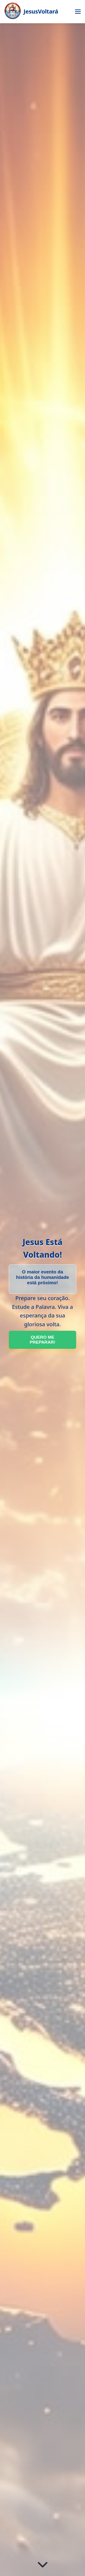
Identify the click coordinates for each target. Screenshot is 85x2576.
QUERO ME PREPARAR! (42, 1340)
